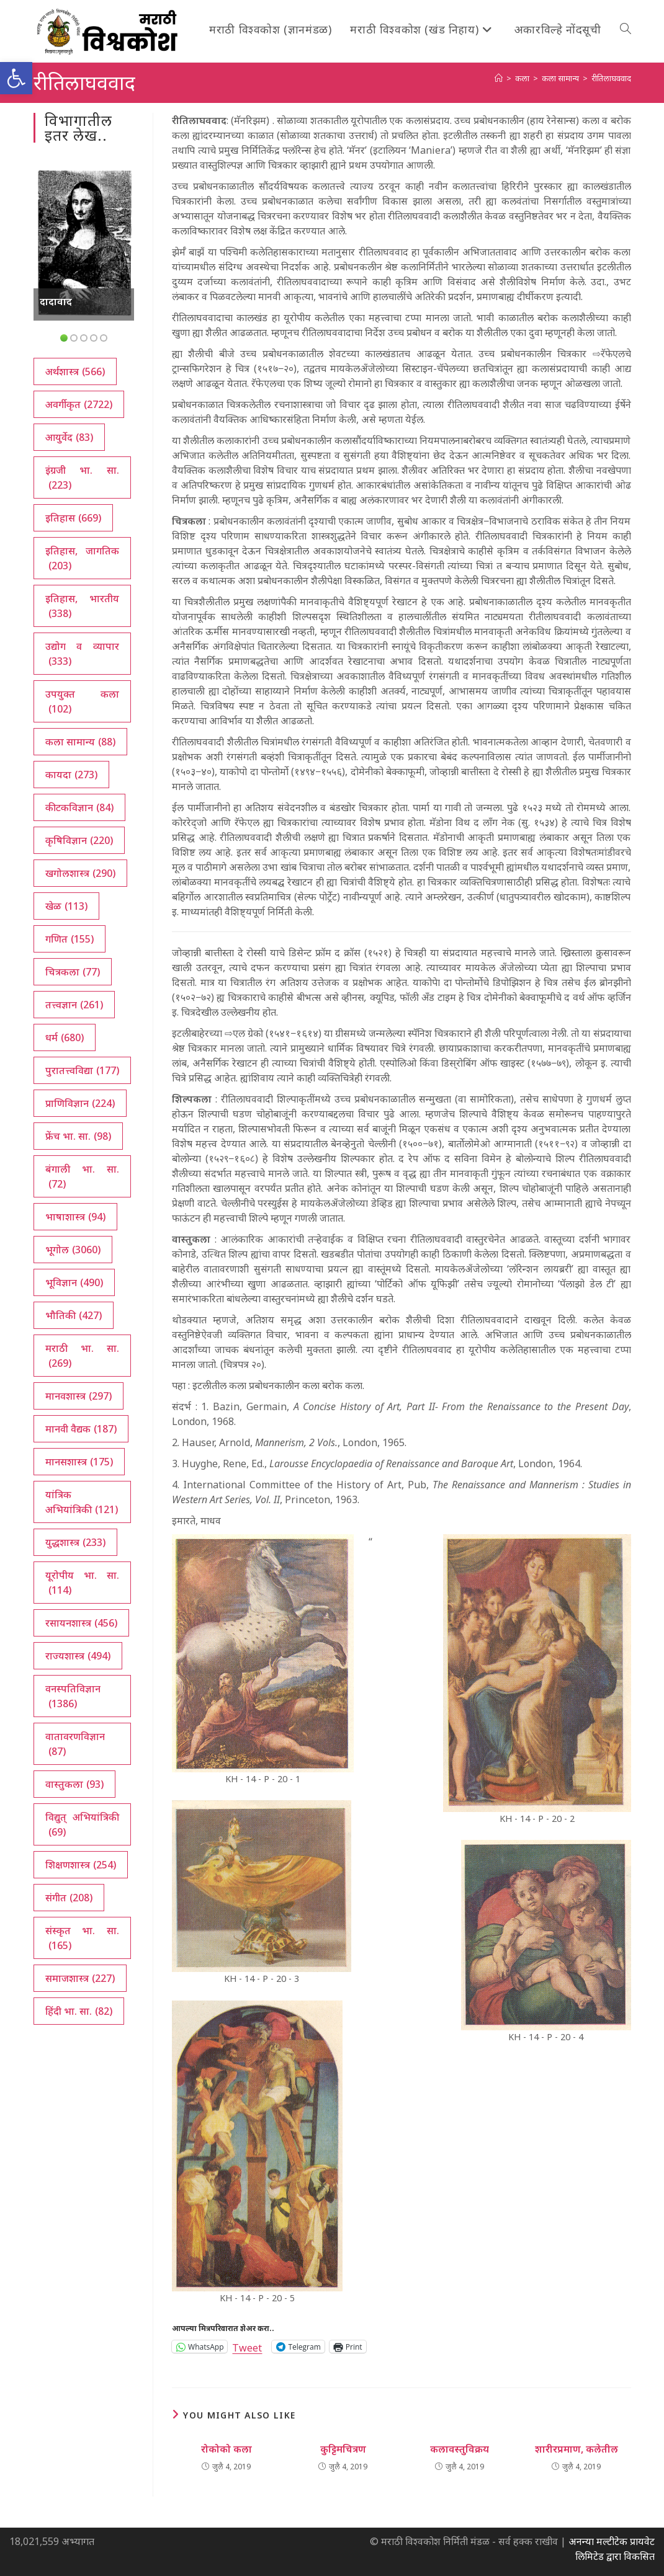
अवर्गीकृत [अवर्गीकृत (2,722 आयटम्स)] (78, 404)
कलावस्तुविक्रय (459, 2449)
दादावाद (56, 301)
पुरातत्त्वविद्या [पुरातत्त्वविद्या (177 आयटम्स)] (82, 1070)
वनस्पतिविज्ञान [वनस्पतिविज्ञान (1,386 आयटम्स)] (73, 1696)
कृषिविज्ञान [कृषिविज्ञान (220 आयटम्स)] (79, 840)
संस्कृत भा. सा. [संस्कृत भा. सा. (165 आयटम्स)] (82, 1938)
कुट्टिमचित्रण (343, 2449)
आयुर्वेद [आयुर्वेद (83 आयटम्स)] (69, 437)
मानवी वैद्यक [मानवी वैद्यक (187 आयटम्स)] (81, 1428)
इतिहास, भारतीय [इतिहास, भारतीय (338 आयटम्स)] (82, 606)
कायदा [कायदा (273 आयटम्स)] (71, 774)
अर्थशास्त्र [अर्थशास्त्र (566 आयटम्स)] (75, 371)
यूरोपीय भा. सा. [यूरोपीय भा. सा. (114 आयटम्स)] (82, 1582)
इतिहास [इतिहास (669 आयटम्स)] (73, 517)
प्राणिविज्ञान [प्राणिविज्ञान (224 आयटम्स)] (80, 1103)
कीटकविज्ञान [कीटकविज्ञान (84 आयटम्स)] (79, 807)
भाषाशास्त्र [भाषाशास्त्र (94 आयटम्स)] (75, 1216)
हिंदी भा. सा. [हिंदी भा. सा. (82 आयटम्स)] (78, 2011)
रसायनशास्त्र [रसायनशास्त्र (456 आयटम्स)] (81, 1622)
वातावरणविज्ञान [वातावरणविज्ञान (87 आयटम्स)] (75, 1744)
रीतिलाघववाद (611, 78)
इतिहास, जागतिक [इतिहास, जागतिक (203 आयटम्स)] (82, 558)
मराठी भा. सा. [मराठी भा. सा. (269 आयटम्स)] (82, 1355)
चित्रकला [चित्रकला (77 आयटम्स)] (72, 971)
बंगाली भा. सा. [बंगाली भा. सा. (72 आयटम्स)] (82, 1176)
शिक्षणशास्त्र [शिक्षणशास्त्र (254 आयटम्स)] (80, 1864)
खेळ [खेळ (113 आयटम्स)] (66, 906)
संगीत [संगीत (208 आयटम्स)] (68, 1897)
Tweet (247, 2346)
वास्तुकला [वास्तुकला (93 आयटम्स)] (74, 1784)
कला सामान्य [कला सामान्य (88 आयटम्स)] (80, 741)
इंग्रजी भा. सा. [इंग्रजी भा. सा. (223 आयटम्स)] (82, 477)
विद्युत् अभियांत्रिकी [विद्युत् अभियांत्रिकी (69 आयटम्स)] (82, 1824)
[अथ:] (499, 78)
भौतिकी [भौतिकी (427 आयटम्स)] (73, 1315)
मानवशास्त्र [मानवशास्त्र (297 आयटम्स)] (78, 1395)
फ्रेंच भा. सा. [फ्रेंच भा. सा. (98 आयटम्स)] (78, 1136)
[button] (16, 78)
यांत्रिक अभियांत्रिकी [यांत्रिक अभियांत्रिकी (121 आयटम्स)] (81, 1502)
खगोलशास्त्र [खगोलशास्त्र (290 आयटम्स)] (80, 873)
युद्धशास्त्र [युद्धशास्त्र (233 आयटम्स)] (75, 1542)
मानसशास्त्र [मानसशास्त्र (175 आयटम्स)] (79, 1461)
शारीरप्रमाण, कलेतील (576, 2449)
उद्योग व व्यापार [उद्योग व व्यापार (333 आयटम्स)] (82, 653)
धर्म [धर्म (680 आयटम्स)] (64, 1037)
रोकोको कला (226, 2449)
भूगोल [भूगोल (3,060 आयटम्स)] (73, 1249)
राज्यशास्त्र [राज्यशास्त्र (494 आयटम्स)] (77, 1655)
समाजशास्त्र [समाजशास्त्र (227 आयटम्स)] (80, 1978)
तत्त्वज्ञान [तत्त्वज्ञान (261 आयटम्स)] (74, 1004)
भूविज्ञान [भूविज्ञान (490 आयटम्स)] (74, 1282)
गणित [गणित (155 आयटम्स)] (69, 938)
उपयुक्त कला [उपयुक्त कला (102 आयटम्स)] (82, 701)
